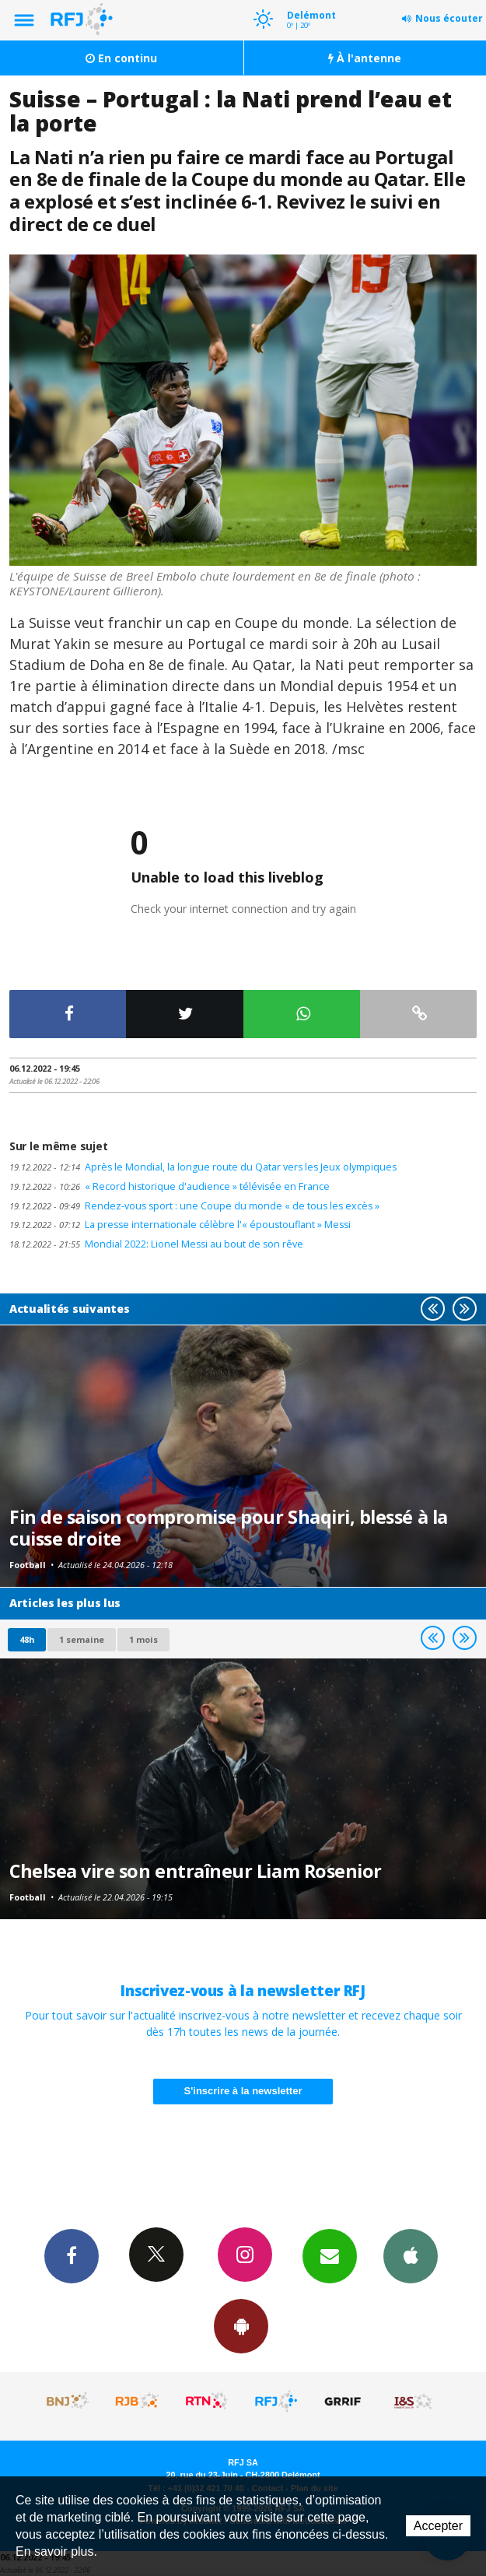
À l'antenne (364, 58)
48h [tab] (26, 1639)
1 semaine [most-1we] (81, 1639)
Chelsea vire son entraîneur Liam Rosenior (195, 1870)
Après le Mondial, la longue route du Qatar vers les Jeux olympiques (203, 1167)
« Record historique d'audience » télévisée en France (169, 1186)
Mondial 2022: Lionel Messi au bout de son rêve (156, 1244)
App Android (241, 2325)
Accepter (438, 2525)
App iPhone (410, 2255)
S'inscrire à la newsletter (243, 2091)
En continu (121, 58)
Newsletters (329, 2255)
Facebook (71, 2255)
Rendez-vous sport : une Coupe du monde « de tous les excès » (194, 1206)
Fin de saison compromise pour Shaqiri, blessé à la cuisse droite (228, 1527)
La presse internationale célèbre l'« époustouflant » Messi (180, 1224)
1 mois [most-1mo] (143, 1639)
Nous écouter (449, 18)
